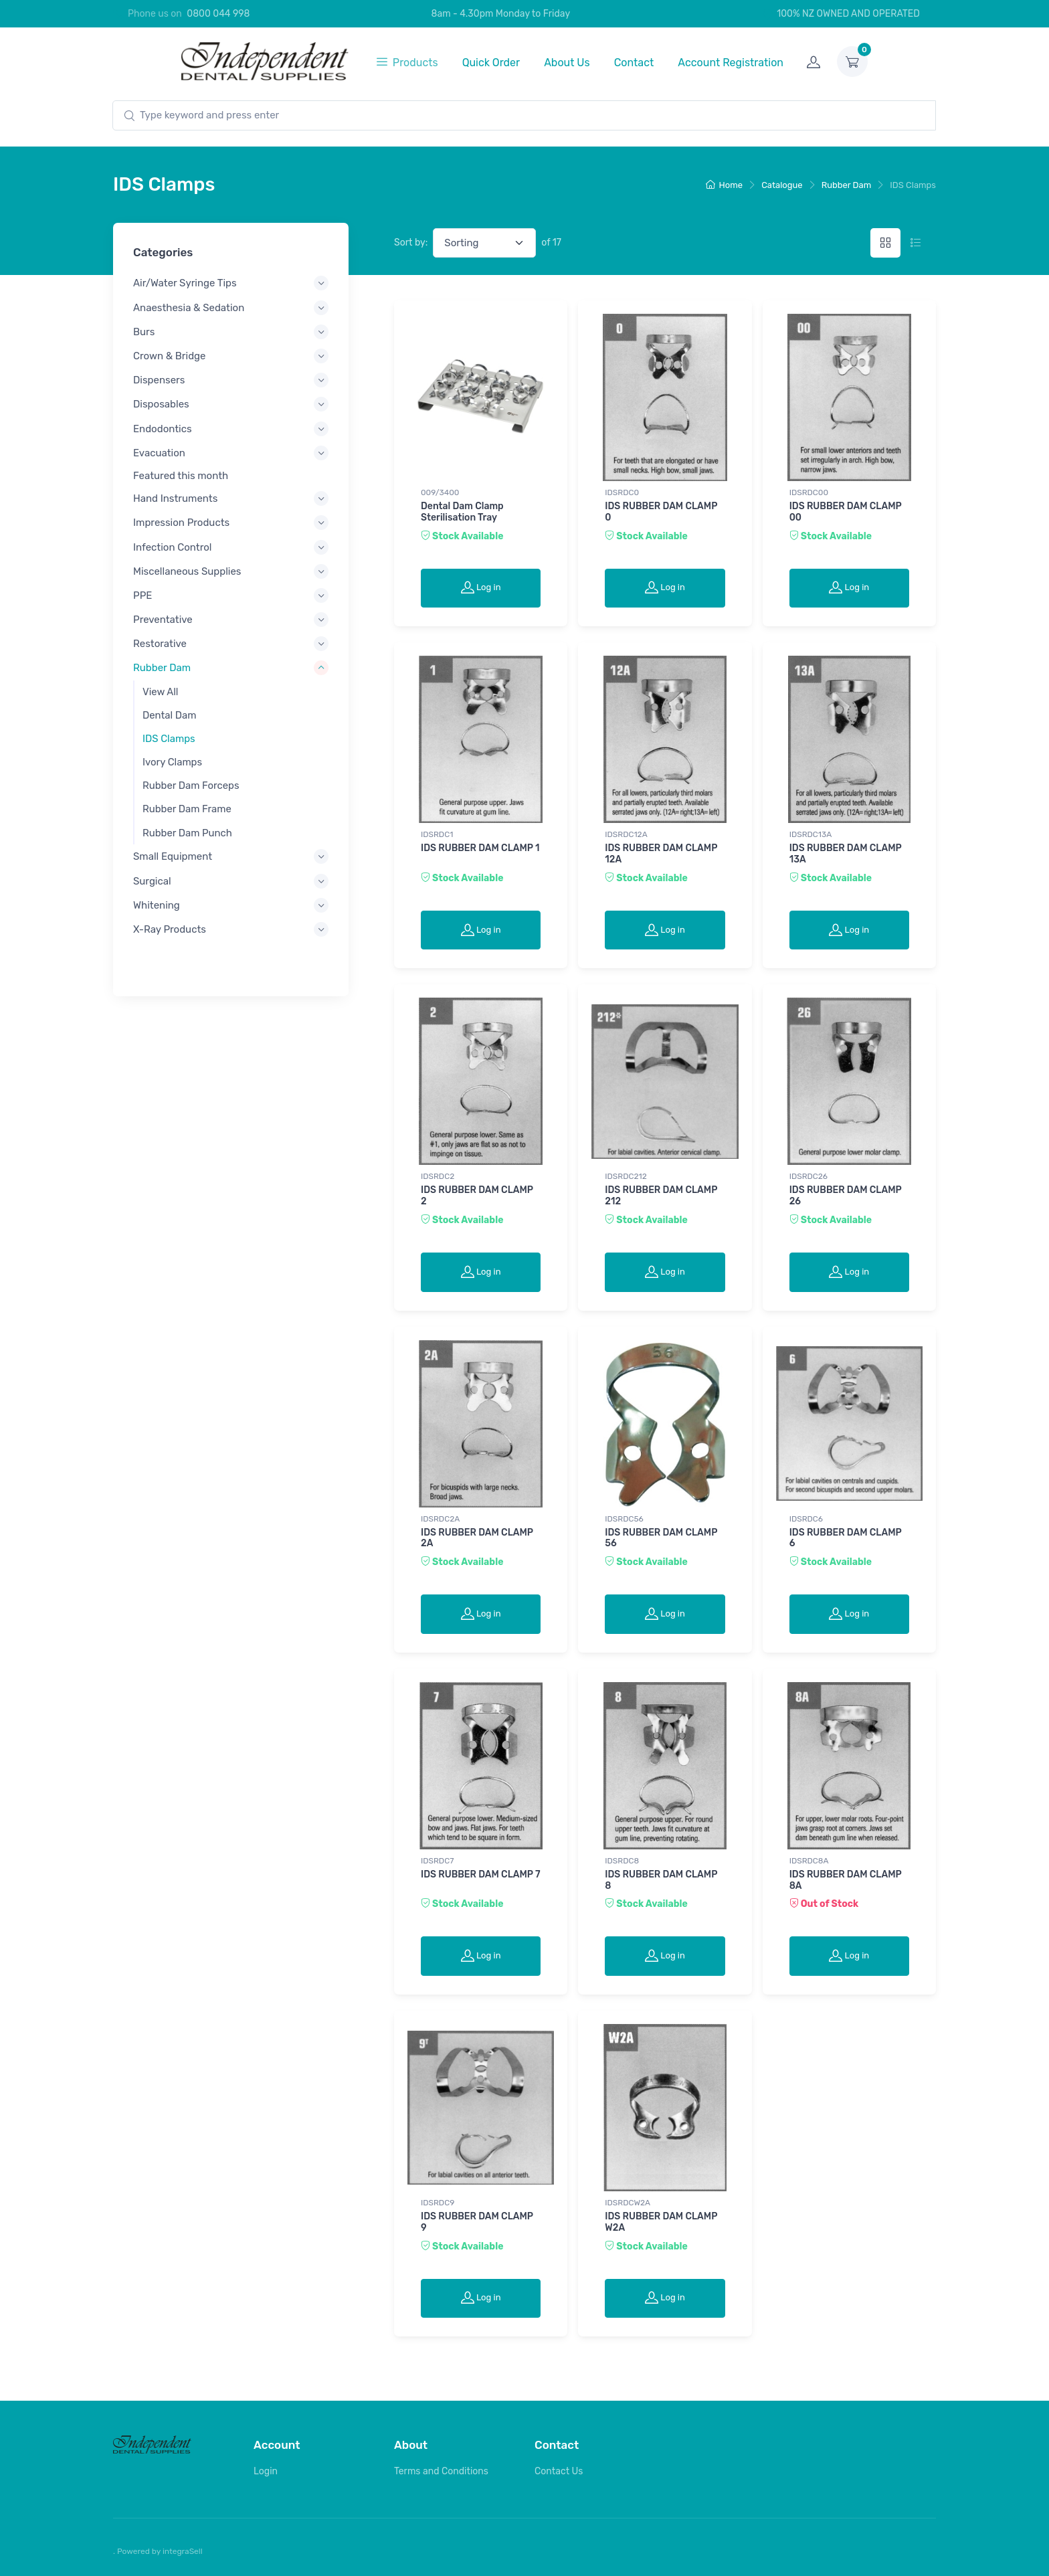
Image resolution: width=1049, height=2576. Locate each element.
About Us (567, 62)
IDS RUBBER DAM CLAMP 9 (477, 2222)
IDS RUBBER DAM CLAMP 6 (845, 1538)
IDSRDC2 (437, 1176)
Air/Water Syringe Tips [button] (185, 283)
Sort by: (410, 242)
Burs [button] (144, 331)
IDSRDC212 (625, 1176)
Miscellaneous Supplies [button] (187, 571)
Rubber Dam (847, 185)
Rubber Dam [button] (162, 668)
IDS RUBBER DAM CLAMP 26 (845, 1195)
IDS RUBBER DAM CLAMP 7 (481, 1874)
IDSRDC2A (440, 1519)
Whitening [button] (156, 905)
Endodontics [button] (162, 428)
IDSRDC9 (437, 2202)
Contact (634, 62)
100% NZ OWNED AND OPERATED (841, 13)
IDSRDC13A (810, 834)
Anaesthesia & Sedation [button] (188, 307)
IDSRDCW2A (627, 2202)
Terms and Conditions (441, 2471)
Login (266, 2471)
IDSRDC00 (808, 492)
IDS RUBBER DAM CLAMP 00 (845, 511)
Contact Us (559, 2471)
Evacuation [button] (159, 452)
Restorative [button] (160, 644)
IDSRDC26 (808, 1176)
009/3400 (440, 492)
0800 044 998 (218, 13)
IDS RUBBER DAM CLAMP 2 (477, 1195)
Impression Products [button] (181, 523)
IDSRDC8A (809, 1860)
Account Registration (730, 62)
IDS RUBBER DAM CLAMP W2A (661, 2222)
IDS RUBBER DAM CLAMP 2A (477, 1538)
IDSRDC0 (622, 492)
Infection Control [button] (172, 547)
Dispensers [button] (159, 380)
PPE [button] (142, 595)
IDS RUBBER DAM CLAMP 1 (480, 848)
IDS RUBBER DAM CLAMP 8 (661, 1880)
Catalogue (782, 185)
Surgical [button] (152, 881)
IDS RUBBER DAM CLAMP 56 (661, 1538)
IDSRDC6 (806, 1519)
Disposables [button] (161, 404)
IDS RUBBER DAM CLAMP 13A (845, 853)
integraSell (183, 2551)
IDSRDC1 (437, 834)
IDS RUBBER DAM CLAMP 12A (661, 853)
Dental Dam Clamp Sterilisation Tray (462, 511)
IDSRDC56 (624, 1519)
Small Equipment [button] (172, 856)
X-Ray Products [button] (169, 929)
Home (724, 185)
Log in (481, 586)
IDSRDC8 (622, 1860)
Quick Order (491, 62)
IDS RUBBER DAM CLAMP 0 (661, 511)
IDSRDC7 (437, 1860)
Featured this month (180, 476)
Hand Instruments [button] (175, 498)
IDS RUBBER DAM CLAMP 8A (845, 1880)
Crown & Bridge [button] (169, 356)
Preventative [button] (163, 620)
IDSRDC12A (626, 834)
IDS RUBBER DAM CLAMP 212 (661, 1195)
